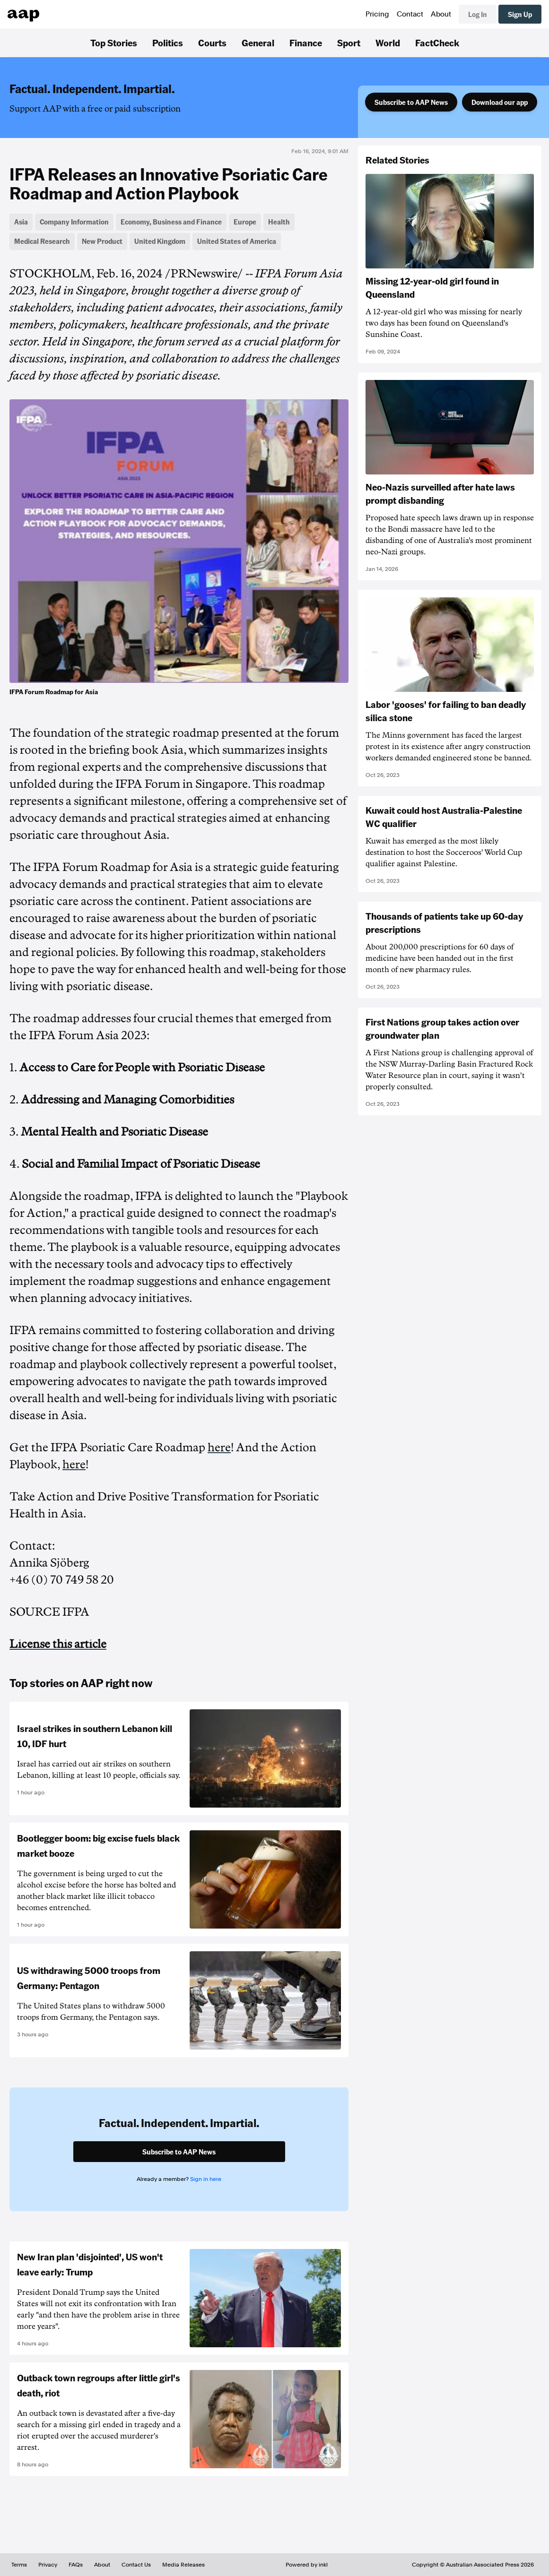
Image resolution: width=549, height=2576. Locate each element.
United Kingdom (159, 241)
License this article (57, 1644)
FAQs (76, 2564)
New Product (102, 241)
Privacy (47, 2564)
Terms (19, 2564)
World (387, 42)
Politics (167, 42)
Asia (21, 221)
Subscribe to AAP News (411, 102)
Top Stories (113, 42)
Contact (410, 14)
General (258, 42)
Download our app (499, 102)
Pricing (377, 14)
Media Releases (183, 2564)
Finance (305, 42)
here (219, 1447)
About (441, 14)
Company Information (74, 221)
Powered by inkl (307, 2564)
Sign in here (205, 2179)
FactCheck (437, 42)
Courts (212, 42)
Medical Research (42, 241)
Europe (245, 221)
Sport (348, 42)
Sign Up (520, 14)
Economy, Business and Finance (171, 221)
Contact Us (136, 2564)
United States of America (236, 241)
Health (279, 221)
